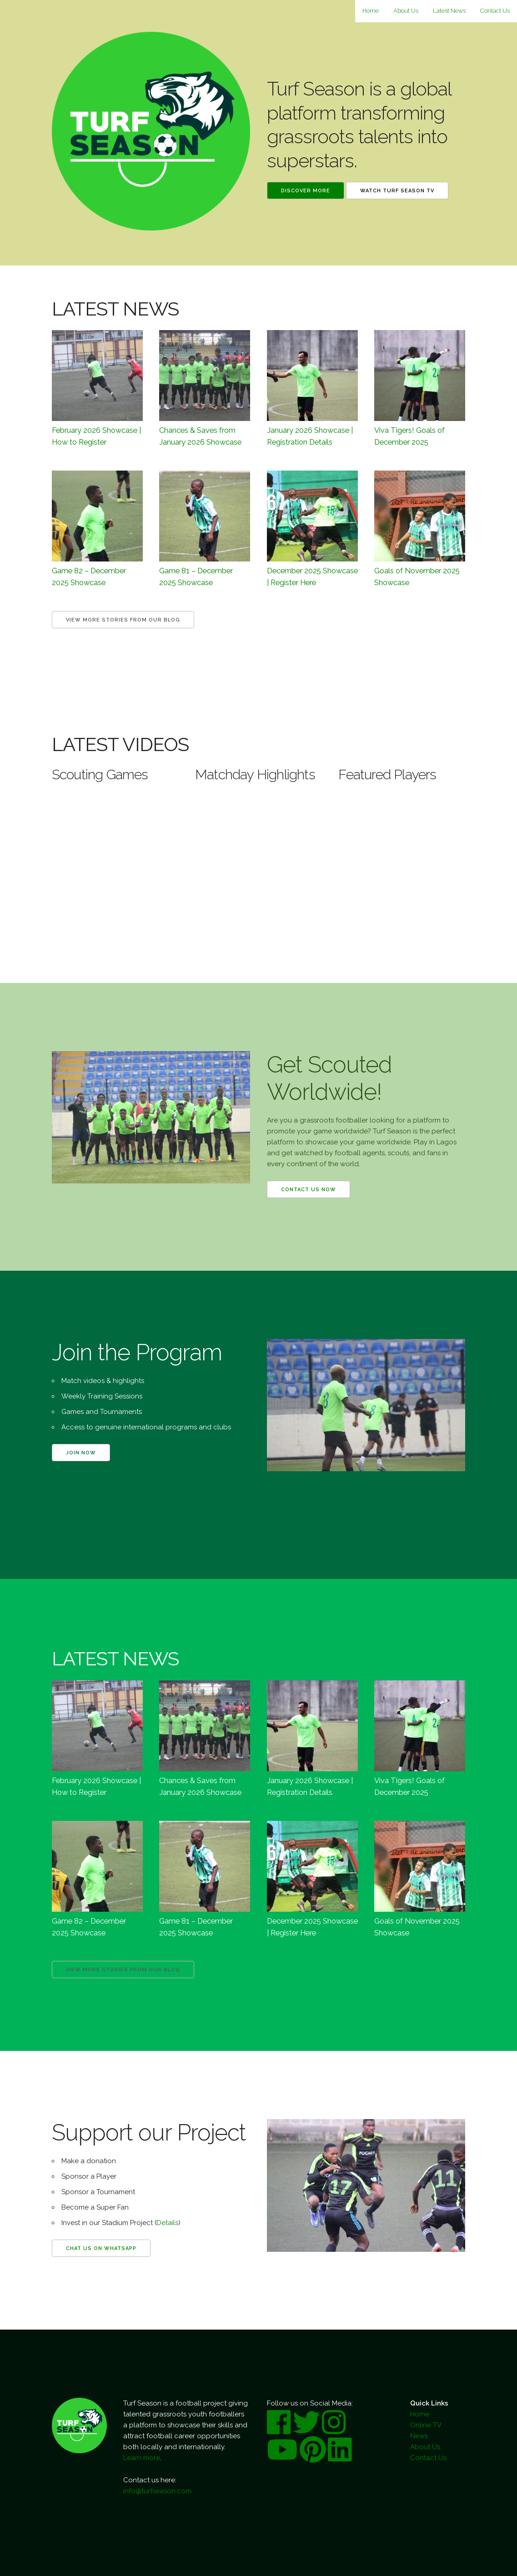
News (419, 2436)
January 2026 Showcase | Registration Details (310, 436)
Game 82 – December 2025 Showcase (89, 576)
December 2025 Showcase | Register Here (312, 576)
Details (167, 2223)
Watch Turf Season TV (397, 191)
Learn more (141, 2458)
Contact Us (495, 10)
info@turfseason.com (157, 2491)
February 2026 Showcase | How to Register (96, 436)
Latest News (449, 10)
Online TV (426, 2425)
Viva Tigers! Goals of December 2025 (409, 436)
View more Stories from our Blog (123, 620)
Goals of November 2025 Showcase (417, 576)
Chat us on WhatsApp (101, 2248)
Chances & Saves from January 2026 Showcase (200, 436)
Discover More (305, 191)
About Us (405, 10)
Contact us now (308, 1190)
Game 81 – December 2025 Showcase (196, 576)
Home (370, 10)
